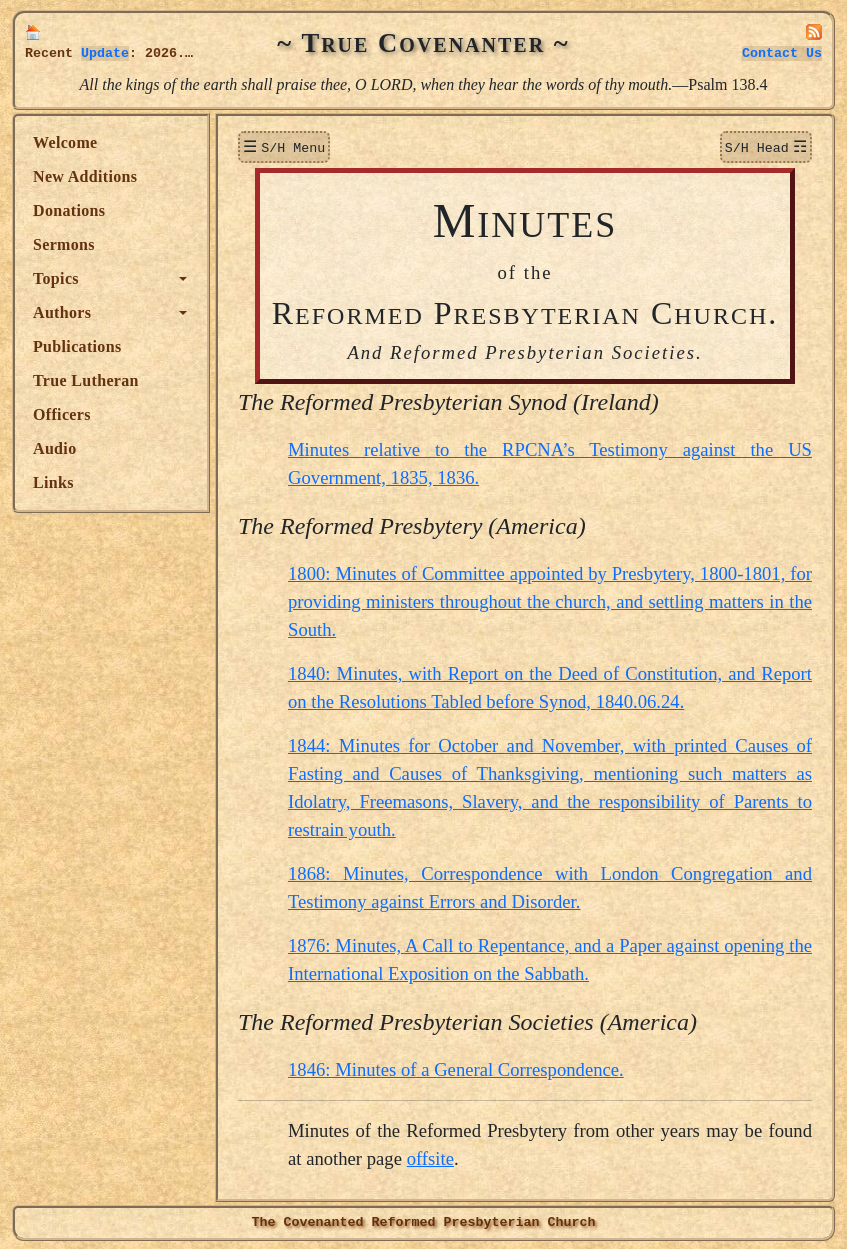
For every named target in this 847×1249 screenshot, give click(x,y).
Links (53, 482)
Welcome (65, 142)
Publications (77, 346)
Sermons (64, 244)
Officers (62, 414)
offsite (430, 1156)
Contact (782, 53)
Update (105, 53)
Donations (69, 210)
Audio (54, 448)
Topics (56, 278)
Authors (62, 312)
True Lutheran (86, 380)
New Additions (85, 176)
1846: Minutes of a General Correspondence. (456, 1067)
